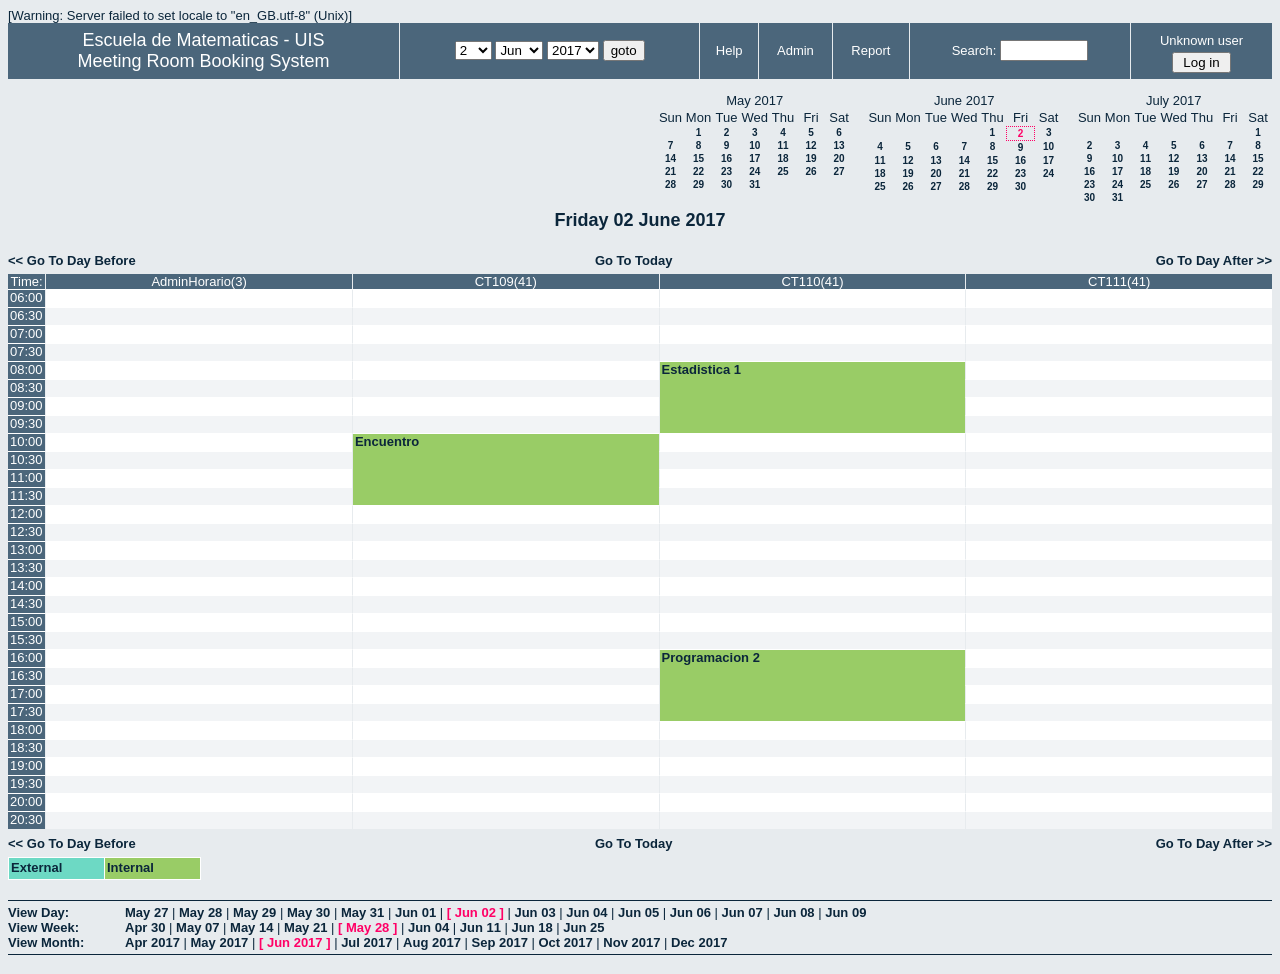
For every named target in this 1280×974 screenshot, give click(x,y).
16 (726, 158)
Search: (974, 50)
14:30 (26, 603)
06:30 (26, 315)
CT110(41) (812, 281)
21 (670, 171)
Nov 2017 (631, 942)
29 (698, 184)
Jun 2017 (295, 942)
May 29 (254, 912)
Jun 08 (793, 912)
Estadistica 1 (702, 369)
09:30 (26, 423)
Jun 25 (583, 927)
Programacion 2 (711, 657)
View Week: (43, 927)
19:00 (26, 765)
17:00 (26, 693)
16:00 (26, 657)
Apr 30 (145, 927)
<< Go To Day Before (72, 260)
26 (810, 171)
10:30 (26, 459)
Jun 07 (742, 912)
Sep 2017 (500, 942)
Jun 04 (586, 912)
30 (726, 184)
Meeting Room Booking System (203, 61)
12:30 (26, 531)
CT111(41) (1119, 281)
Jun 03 (534, 912)
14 (670, 158)
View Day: (38, 912)
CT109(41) (506, 281)
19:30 (26, 783)
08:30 (26, 387)
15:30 (26, 639)
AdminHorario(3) (198, 281)
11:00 (26, 477)
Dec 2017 (699, 942)
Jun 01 (415, 912)
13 (838, 145)
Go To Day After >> (1214, 260)
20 (838, 158)
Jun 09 (845, 912)
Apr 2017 (152, 942)
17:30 (26, 711)
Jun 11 (480, 927)
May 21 (305, 927)
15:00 (26, 621)
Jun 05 (638, 912)
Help (729, 50)
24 (754, 171)
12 (810, 145)
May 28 (200, 912)
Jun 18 (532, 927)
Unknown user (1201, 40)
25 (782, 171)
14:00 (26, 585)
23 (726, 171)
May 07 (197, 927)
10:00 (26, 441)
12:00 (26, 513)
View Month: (46, 942)
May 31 (362, 912)
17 (754, 158)
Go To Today (634, 260)
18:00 (26, 729)
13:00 (26, 549)
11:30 (26, 495)
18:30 (26, 747)
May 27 (146, 912)
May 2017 (220, 942)
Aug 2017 (432, 942)
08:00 (26, 369)
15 (698, 158)
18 (782, 158)
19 (810, 158)
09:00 (26, 405)
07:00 (26, 333)
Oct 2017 (565, 942)
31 (754, 184)
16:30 (26, 675)
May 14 (251, 927)
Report (870, 50)
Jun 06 (690, 912)
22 (698, 171)
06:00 (26, 297)
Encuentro (387, 441)
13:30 (26, 567)
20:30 (26, 819)
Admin (795, 50)
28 (670, 184)
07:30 (26, 351)
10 (754, 145)
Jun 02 (475, 912)
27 (838, 171)
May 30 (308, 912)
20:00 (26, 801)
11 (782, 145)
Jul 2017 (366, 942)
